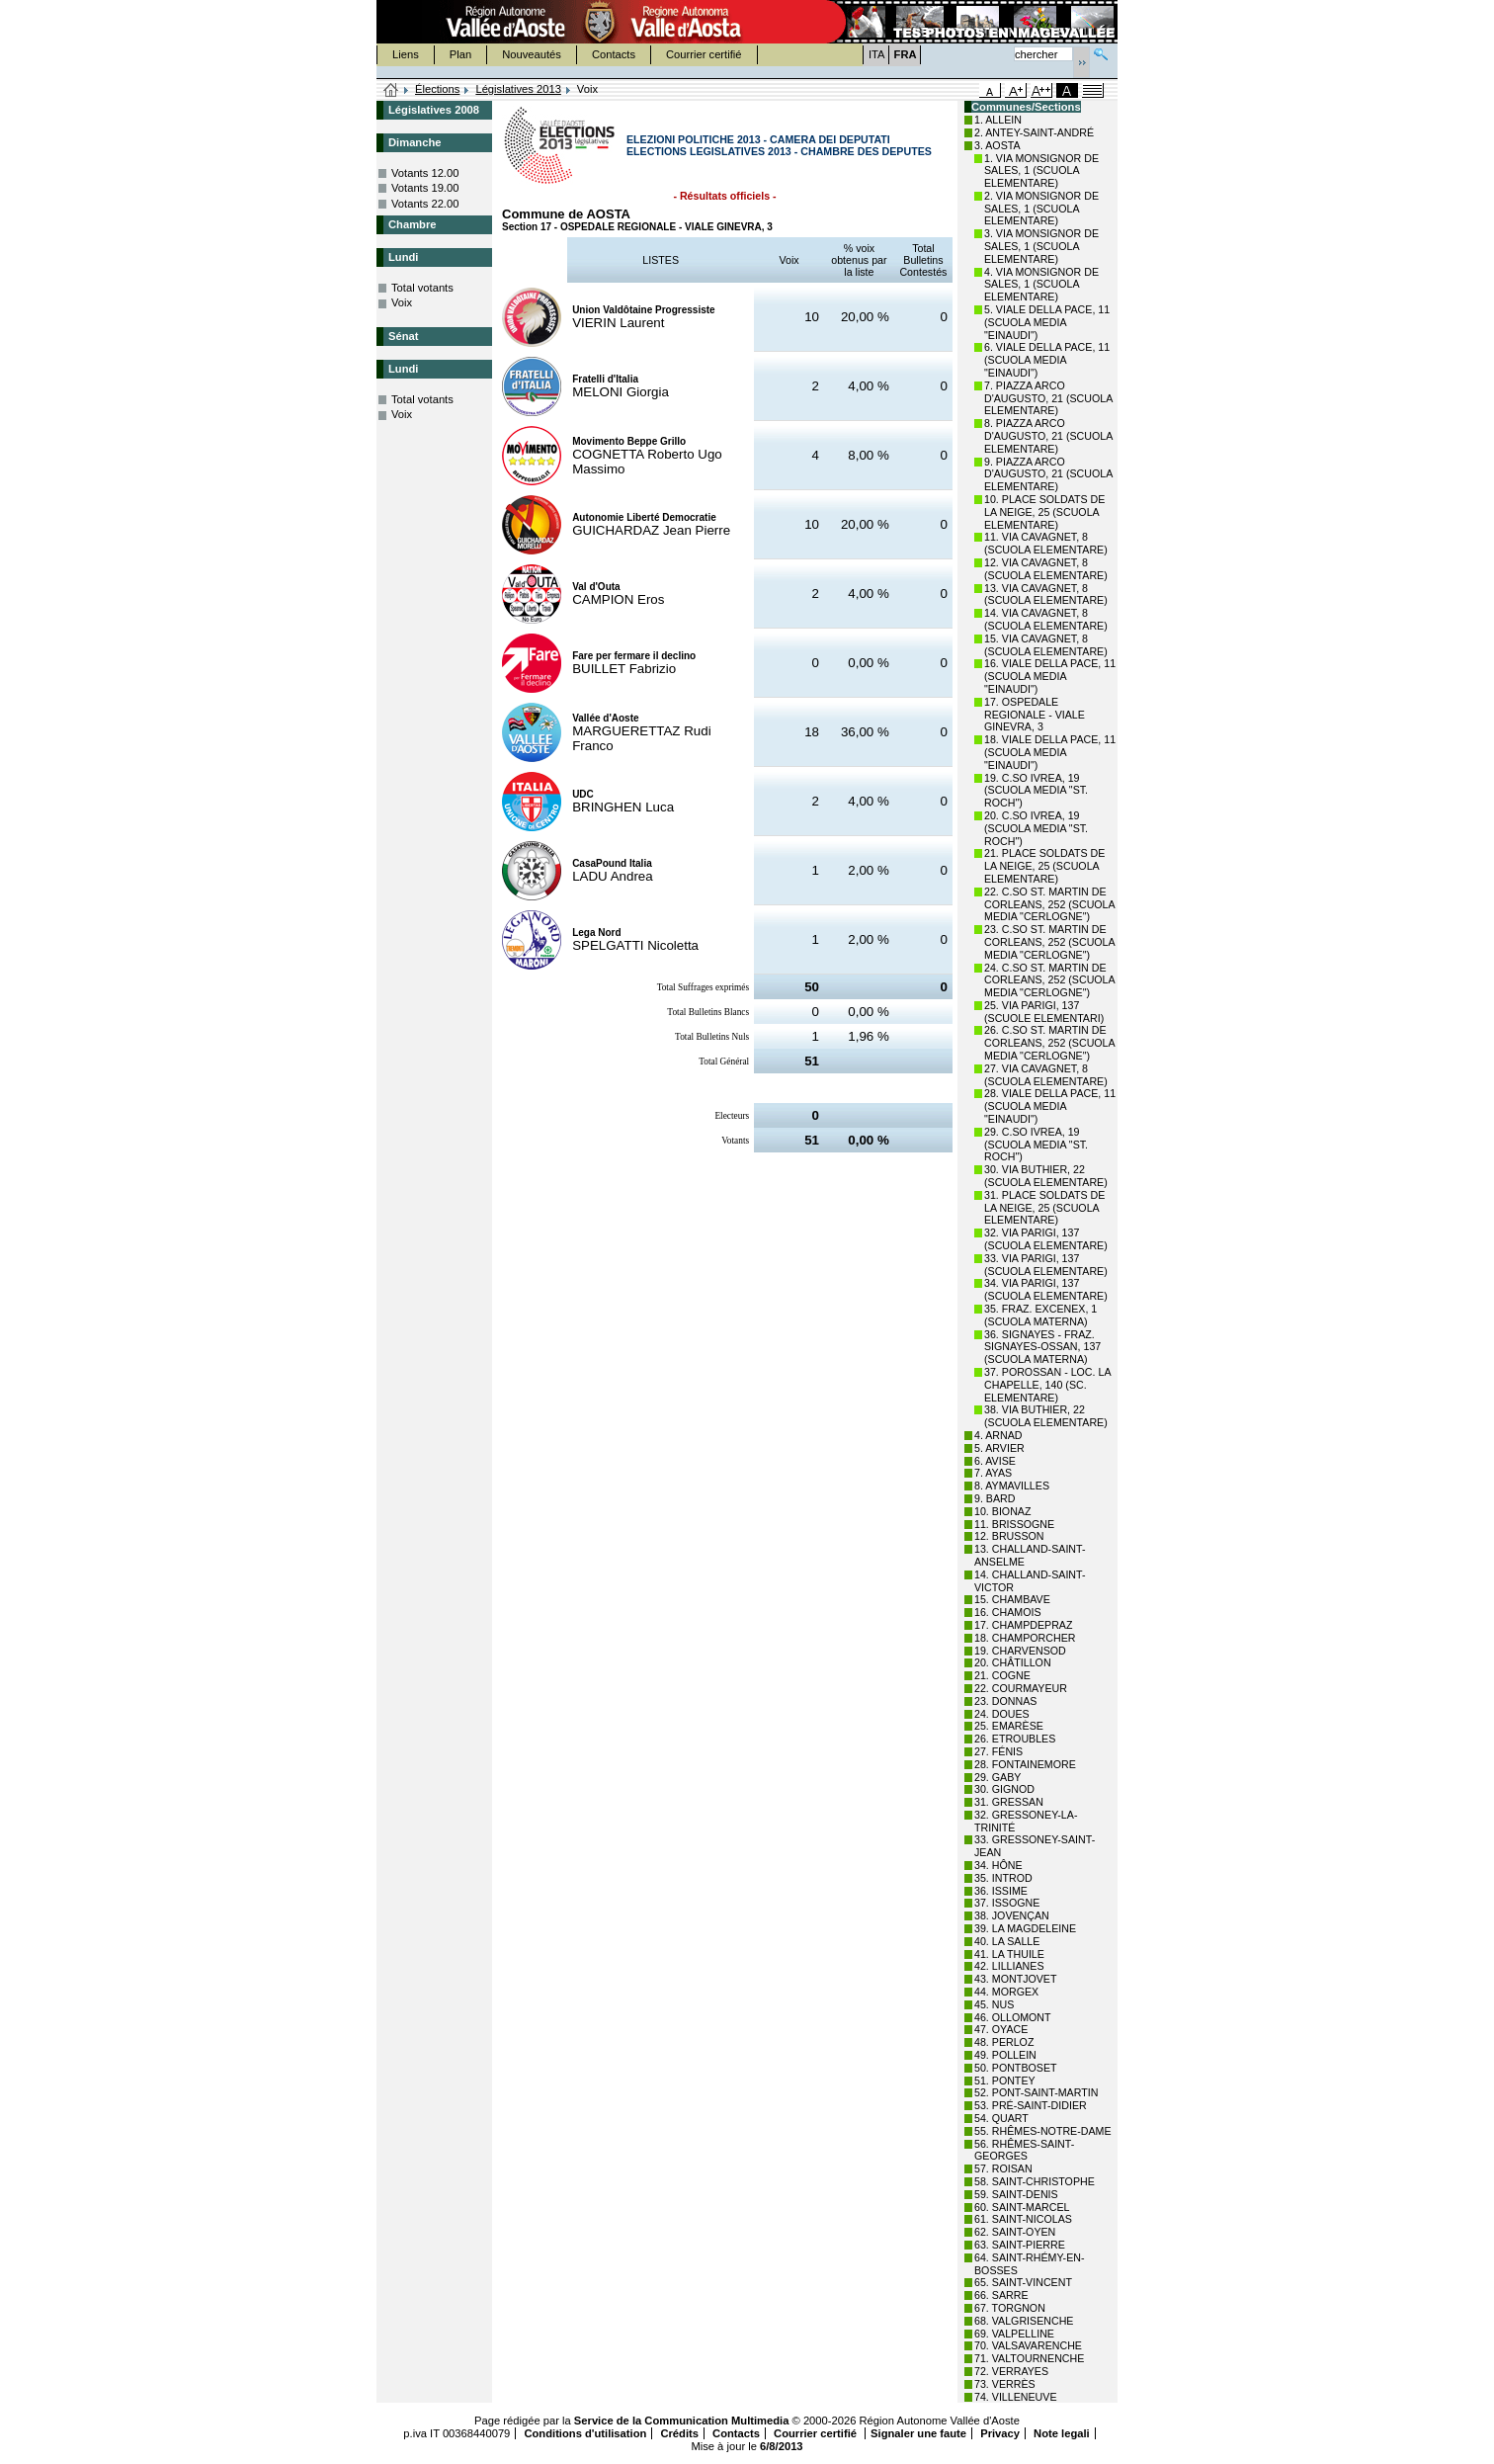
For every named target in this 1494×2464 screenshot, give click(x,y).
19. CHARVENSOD (1020, 1651)
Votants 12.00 (424, 173)
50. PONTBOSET (1015, 2068)
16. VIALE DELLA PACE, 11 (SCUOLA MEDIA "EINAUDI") (1050, 676)
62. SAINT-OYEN (1014, 2232)
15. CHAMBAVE (1012, 1599)
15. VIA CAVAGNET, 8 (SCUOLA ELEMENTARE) (1046, 645)
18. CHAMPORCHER (1024, 1638)
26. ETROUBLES (1014, 1738)
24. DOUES (1002, 1714)
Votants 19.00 (424, 188)
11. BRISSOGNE (1014, 1524)
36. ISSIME (1001, 1891)
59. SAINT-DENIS (1016, 2194)
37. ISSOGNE (1006, 1903)
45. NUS (994, 2004)
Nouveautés (531, 54)
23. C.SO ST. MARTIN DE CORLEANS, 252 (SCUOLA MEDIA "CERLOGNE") (1049, 942)
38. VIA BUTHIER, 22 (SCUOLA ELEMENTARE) (1046, 1415)
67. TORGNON (1009, 2308)
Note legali (1062, 2433)
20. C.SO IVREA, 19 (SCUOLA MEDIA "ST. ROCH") (1036, 828)
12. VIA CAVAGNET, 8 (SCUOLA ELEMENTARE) (1046, 568)
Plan (460, 54)
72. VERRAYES (1011, 2371)
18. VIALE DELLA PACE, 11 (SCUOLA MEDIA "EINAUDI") (1050, 752)
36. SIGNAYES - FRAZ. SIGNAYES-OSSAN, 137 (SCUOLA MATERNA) (1042, 1347)
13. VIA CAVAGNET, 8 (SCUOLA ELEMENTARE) (1046, 594)
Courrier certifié (703, 54)
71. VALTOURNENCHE (1029, 2358)
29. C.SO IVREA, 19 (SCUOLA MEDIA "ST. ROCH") (1036, 1144)
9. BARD (994, 1498)
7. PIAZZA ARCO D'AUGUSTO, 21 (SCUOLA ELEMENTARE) (1048, 398)
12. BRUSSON (1008, 1536)
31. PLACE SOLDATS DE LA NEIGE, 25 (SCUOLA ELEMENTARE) (1044, 1208)
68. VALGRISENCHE (1023, 2321)
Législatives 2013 (517, 89)
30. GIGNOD (1004, 1789)
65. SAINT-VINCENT (1023, 2282)
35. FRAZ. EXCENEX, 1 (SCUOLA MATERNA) (1040, 1315)
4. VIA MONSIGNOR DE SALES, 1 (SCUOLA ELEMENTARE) (1041, 284)
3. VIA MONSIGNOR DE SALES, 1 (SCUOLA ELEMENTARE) (1041, 246)
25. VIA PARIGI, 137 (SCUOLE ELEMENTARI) (1044, 1011)
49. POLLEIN (1005, 2055)
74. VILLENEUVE (1015, 2397)
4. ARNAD (998, 1435)
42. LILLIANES (1009, 1966)
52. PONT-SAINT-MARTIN (1036, 2092)
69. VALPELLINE (1014, 2333)
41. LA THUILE (1009, 1954)
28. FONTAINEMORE (1025, 1764)
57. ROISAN (1003, 2168)
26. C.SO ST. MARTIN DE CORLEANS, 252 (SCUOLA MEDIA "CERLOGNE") (1049, 1043)
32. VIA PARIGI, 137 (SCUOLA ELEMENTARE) (1046, 1239)
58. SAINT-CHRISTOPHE (1034, 2181)
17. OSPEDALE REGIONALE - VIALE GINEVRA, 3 (1034, 714)
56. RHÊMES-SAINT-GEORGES (1024, 2150)
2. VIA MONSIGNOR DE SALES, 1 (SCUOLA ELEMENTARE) (1041, 208)
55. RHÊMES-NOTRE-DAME (1043, 2131)
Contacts (613, 54)
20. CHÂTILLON (1012, 1662)
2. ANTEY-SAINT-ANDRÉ (1034, 132)
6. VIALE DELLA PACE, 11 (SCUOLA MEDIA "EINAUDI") (1047, 360)
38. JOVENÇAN (1011, 1915)
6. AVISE (995, 1461)
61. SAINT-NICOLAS (1023, 2219)
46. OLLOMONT (1012, 2017)
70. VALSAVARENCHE (1028, 2345)
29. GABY (997, 1777)
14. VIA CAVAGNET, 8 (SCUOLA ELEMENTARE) (1046, 619)
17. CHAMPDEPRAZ (1023, 1625)
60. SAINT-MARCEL (1022, 2207)
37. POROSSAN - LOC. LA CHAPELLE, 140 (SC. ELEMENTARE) (1047, 1384)
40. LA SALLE (1006, 1941)
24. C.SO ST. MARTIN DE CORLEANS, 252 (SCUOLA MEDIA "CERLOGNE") (1049, 980)
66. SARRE (1001, 2295)
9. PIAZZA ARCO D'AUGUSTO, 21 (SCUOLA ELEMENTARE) (1048, 474)
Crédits (679, 2433)
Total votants (422, 288)
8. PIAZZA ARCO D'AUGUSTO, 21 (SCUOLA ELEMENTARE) (1048, 436)
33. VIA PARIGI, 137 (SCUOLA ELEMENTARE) (1046, 1264)
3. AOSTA (997, 145)
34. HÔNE (998, 1865)
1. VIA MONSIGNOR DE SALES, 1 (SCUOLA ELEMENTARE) (1041, 171)
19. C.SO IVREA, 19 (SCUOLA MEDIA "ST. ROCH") (1036, 790)
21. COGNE (1002, 1675)
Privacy (1000, 2433)
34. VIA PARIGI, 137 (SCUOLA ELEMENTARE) (1046, 1289)
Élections (437, 89)
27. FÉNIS (998, 1751)
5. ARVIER (999, 1448)
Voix (401, 302)
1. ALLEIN (998, 120)
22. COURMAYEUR (1020, 1688)
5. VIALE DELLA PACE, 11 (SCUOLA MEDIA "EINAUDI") (1047, 322)
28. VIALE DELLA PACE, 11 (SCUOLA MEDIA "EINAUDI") (1050, 1106)
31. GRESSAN (1008, 1802)
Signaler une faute (918, 2433)
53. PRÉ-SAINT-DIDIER (1030, 2105)
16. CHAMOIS (1007, 1612)
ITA (877, 54)
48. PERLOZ (1004, 2042)
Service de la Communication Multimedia (681, 2420)
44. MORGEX (1006, 1991)
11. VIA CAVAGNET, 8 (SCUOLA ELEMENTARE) (1046, 543)
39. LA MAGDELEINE (1025, 1928)
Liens (405, 54)
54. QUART (1001, 2118)
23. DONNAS (1005, 1701)
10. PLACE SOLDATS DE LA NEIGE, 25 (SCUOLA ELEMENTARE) (1044, 512)
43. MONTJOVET (1015, 1979)
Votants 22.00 (424, 204)
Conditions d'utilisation (585, 2433)
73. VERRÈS (1005, 2384)
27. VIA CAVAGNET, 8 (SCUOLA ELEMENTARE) (1046, 1074)
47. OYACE (1001, 2029)
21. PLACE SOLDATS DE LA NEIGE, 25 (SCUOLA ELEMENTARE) (1044, 866)
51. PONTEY (1005, 2080)
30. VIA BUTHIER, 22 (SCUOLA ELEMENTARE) (1046, 1175)
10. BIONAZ (1002, 1511)
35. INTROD (1003, 1878)
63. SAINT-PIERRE (1019, 2245)
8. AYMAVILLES (1011, 1485)
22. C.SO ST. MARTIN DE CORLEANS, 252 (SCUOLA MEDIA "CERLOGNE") (1049, 904)
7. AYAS (993, 1473)
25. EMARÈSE (1008, 1726)
